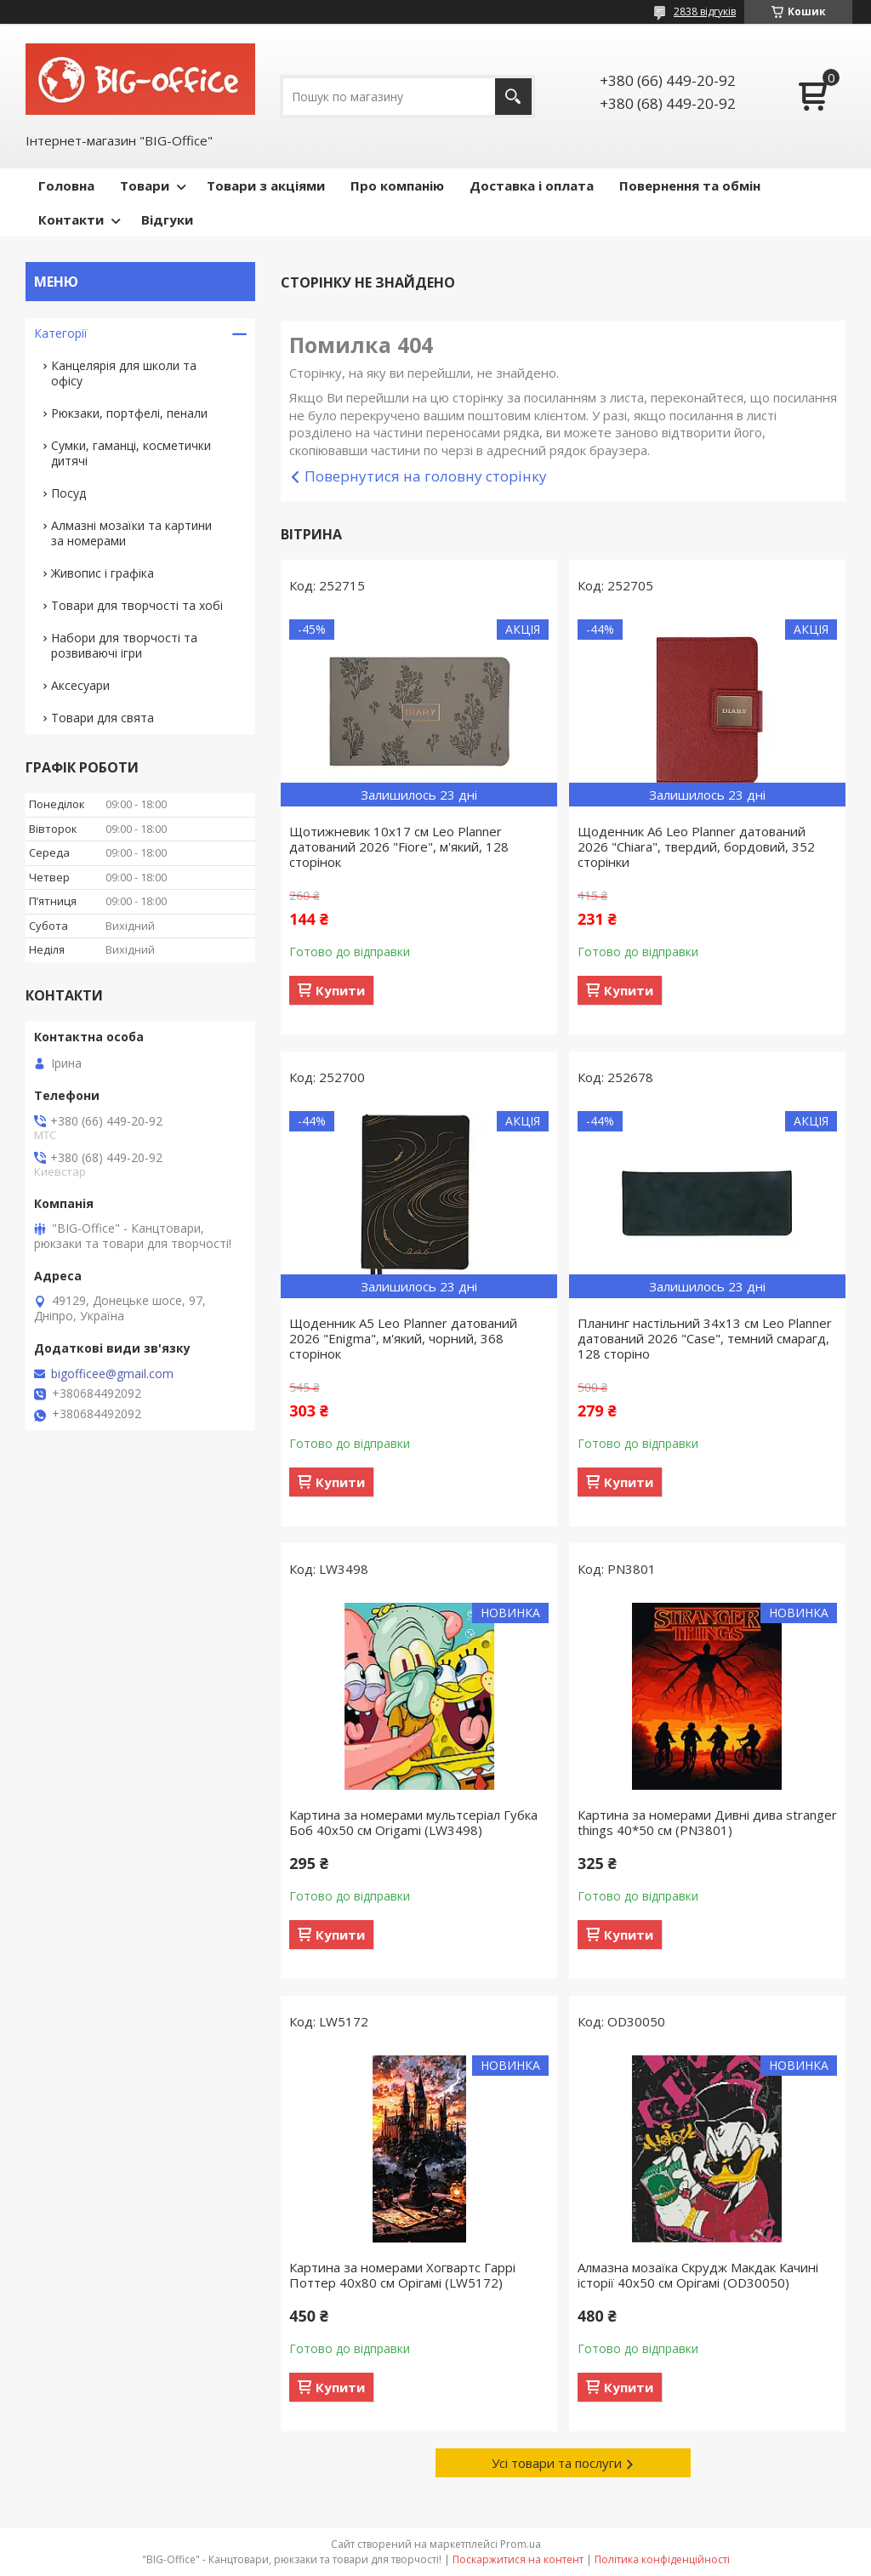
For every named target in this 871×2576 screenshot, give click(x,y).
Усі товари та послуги (557, 2462)
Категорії (61, 333)
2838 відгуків (705, 11)
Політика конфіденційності (662, 2559)
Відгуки (167, 219)
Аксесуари (80, 685)
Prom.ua (520, 2544)
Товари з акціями (266, 185)
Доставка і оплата (532, 185)
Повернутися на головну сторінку (426, 476)
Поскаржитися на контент (518, 2559)
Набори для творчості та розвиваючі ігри (124, 645)
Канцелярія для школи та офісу (123, 373)
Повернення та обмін (689, 185)
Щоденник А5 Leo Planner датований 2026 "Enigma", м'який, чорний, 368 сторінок (403, 1338)
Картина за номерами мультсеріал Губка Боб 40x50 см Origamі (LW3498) (413, 1822)
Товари (144, 185)
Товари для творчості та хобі (137, 605)
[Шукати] (513, 96)
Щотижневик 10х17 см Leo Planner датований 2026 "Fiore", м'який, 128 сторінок (399, 846)
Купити (340, 990)
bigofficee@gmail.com (112, 1374)
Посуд (68, 493)
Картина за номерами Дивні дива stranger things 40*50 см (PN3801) (707, 1822)
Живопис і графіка (102, 573)
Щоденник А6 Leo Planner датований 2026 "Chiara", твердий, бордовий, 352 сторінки (696, 846)
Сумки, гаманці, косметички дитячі (131, 453)
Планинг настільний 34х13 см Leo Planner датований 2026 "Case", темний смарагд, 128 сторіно (705, 1338)
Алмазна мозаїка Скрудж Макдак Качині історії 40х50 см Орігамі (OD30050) (698, 2275)
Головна (66, 185)
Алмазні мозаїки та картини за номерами (131, 533)
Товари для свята (102, 718)
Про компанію (397, 185)
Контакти (71, 219)
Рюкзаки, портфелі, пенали (129, 413)
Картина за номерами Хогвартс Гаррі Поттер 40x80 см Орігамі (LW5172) (402, 2275)
